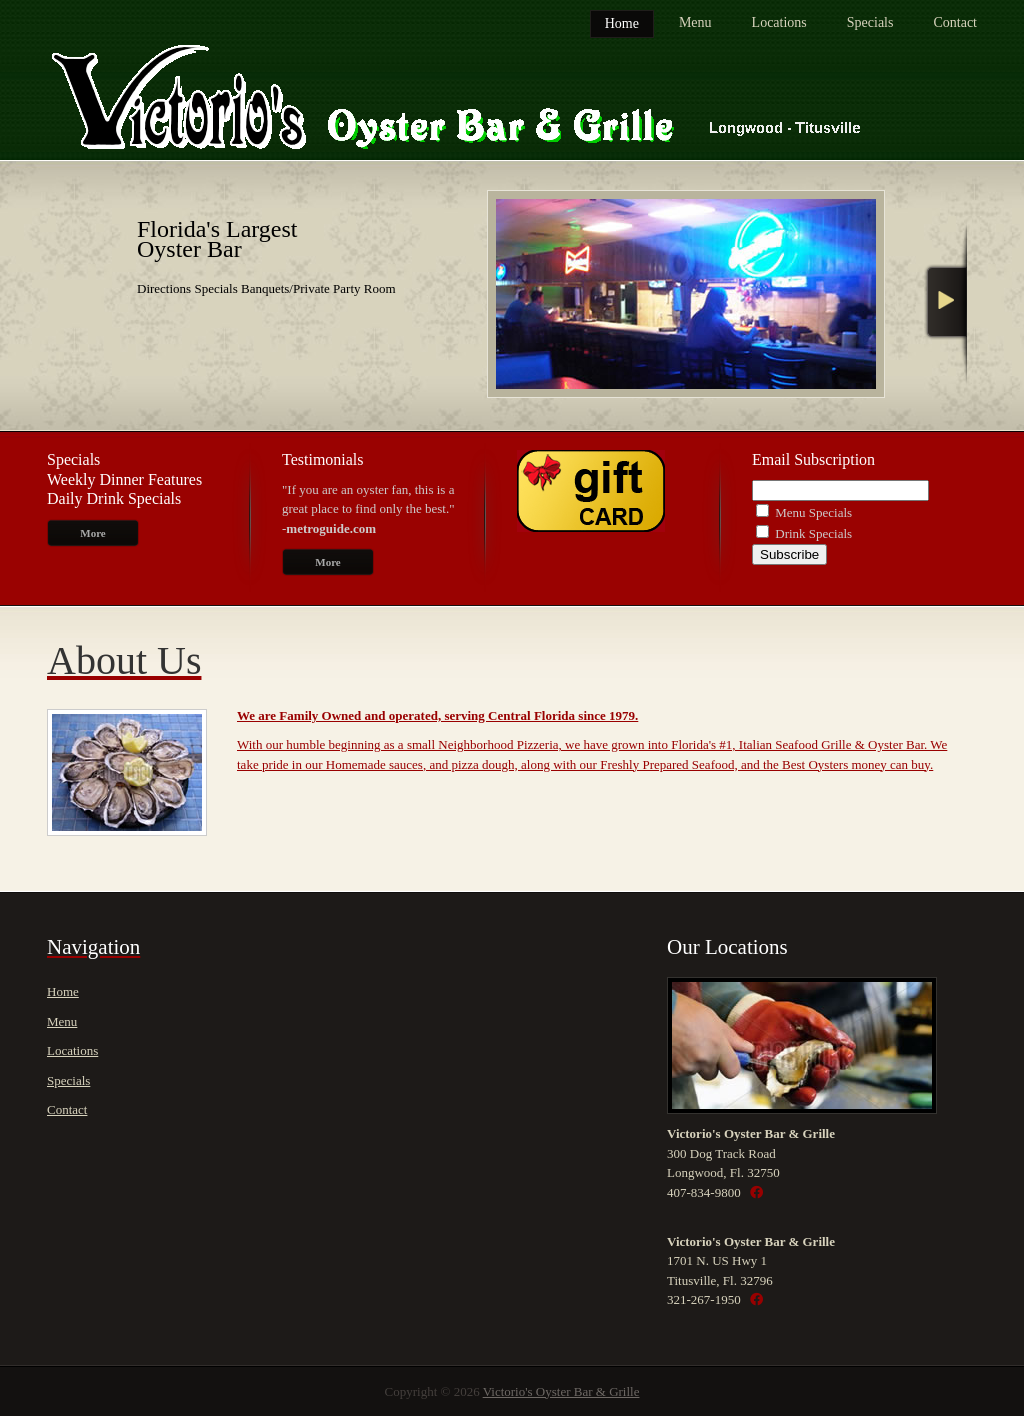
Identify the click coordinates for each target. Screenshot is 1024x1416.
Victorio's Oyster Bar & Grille (561, 1391)
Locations (779, 22)
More (92, 533)
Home (622, 23)
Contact (955, 22)
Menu (695, 22)
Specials (870, 22)
